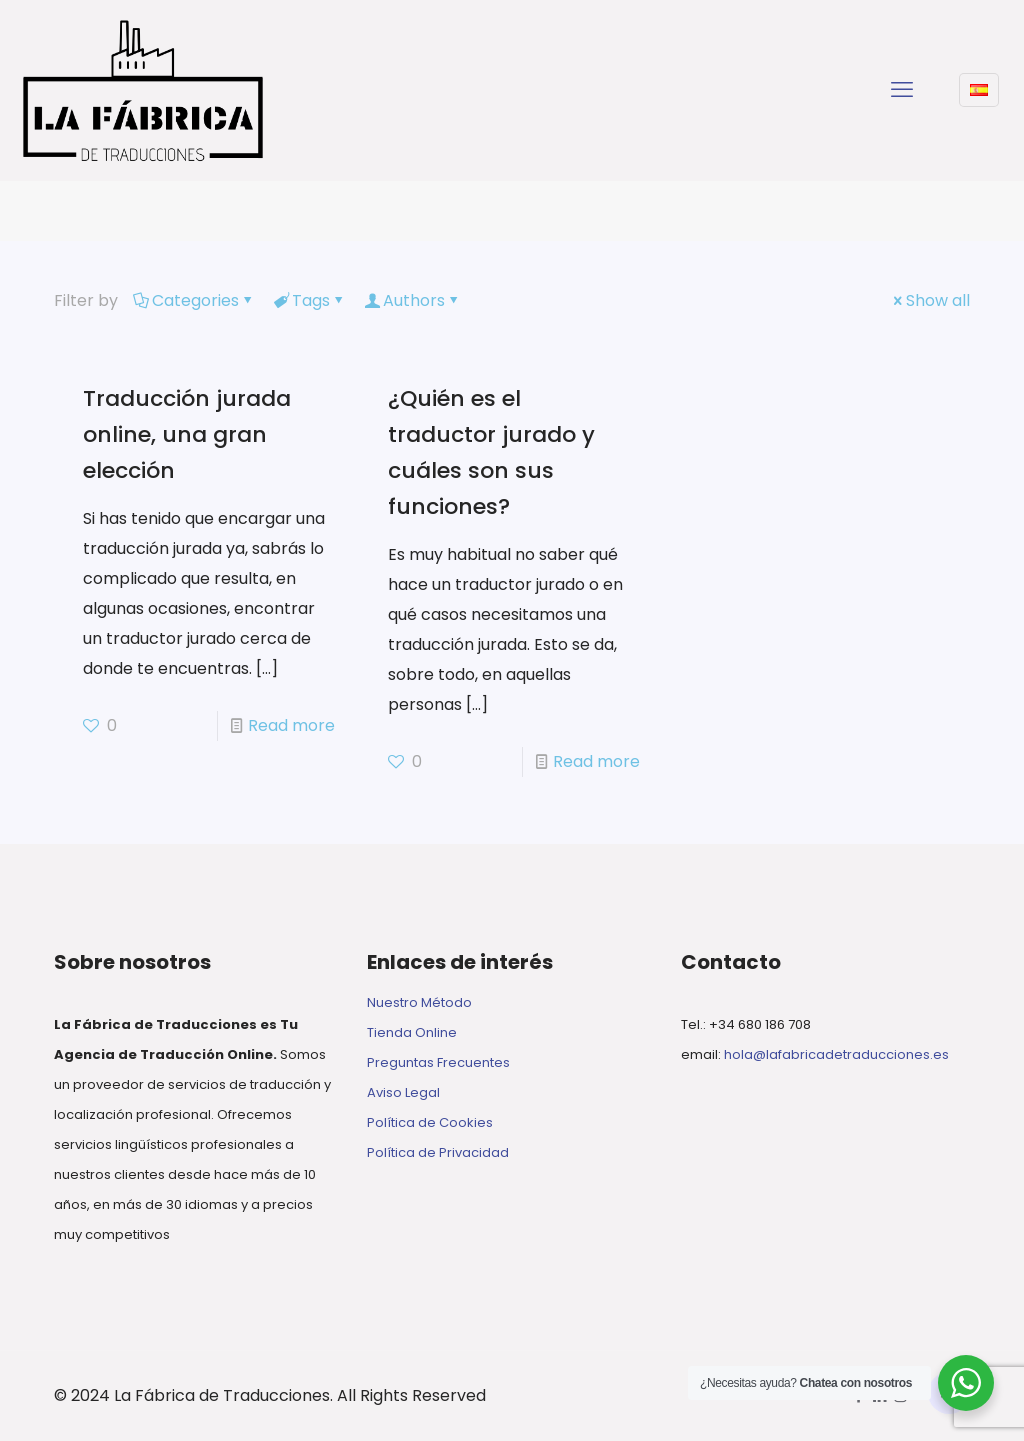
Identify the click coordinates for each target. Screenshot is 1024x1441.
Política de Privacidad (438, 1152)
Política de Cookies (430, 1122)
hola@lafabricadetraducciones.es (836, 1054)
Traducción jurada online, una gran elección (187, 434)
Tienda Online (412, 1032)
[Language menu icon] (979, 90)
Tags (309, 300)
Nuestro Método (419, 1002)
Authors (412, 300)
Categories (194, 300)
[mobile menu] (902, 90)
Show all (930, 300)
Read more (291, 725)
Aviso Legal (403, 1092)
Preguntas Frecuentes (438, 1062)
